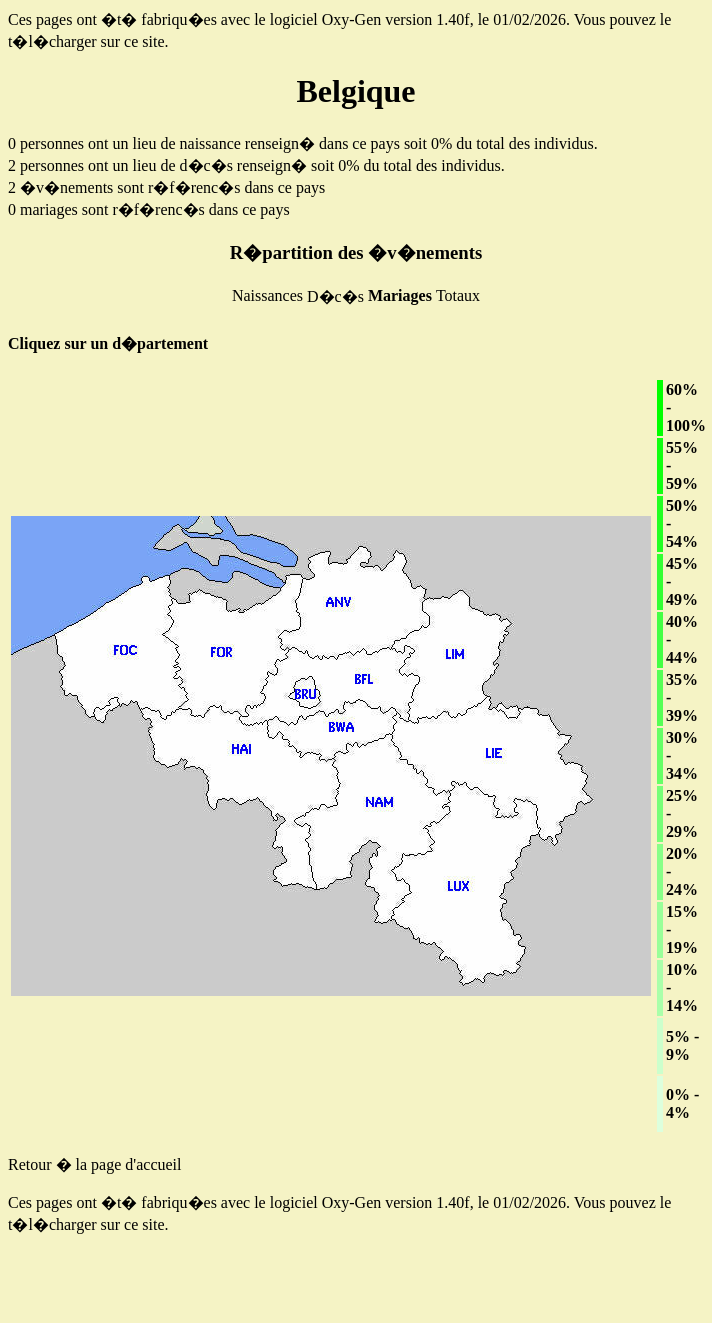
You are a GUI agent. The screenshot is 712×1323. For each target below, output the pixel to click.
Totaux (458, 295)
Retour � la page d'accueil (94, 1164)
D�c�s (335, 296)
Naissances (267, 295)
